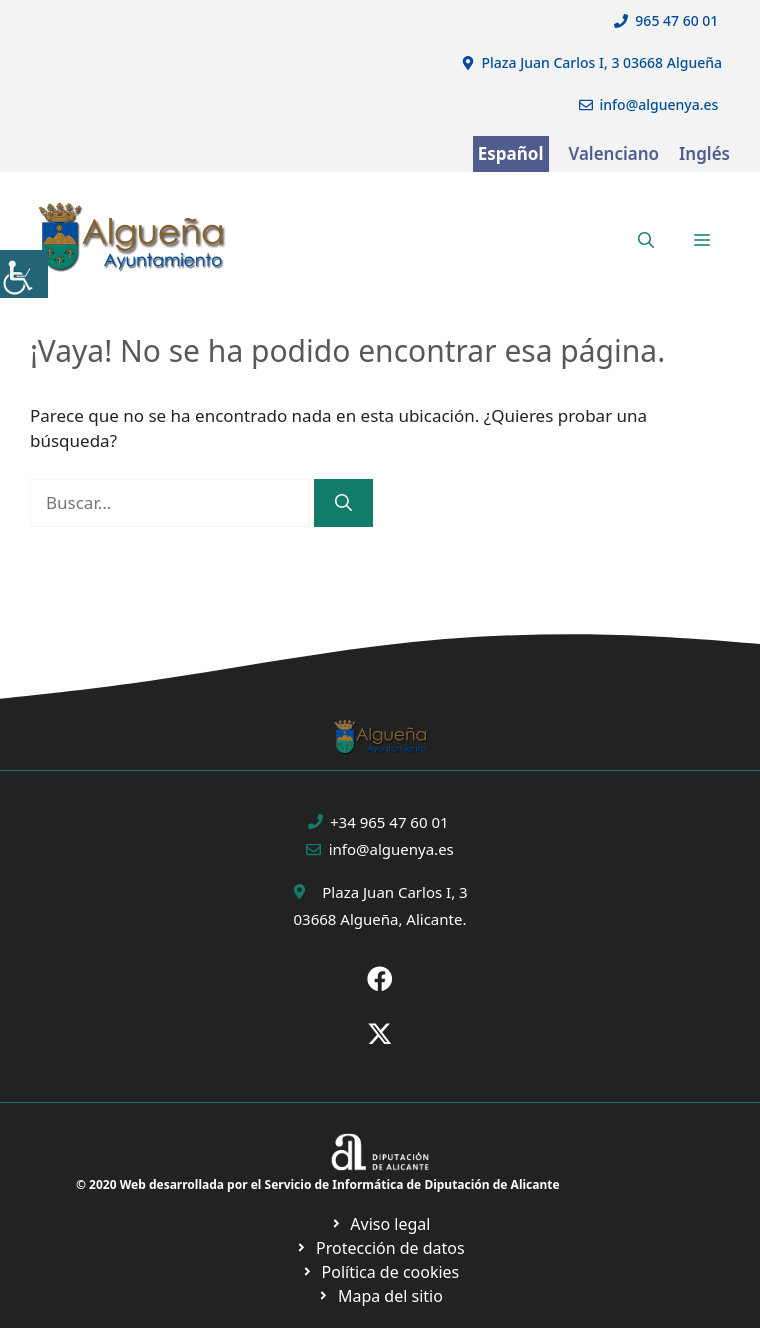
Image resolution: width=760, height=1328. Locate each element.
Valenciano (614, 153)
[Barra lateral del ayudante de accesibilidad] (24, 274)
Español (511, 153)
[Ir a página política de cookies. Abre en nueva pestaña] (379, 1248)
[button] (646, 240)
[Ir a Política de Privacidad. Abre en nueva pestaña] (380, 1224)
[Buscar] (343, 503)
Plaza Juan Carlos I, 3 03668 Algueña (602, 62)
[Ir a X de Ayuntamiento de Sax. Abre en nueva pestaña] (380, 1034)
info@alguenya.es (659, 104)
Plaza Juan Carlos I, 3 (394, 892)
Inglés (704, 153)
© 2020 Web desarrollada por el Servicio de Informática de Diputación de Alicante (318, 1184)
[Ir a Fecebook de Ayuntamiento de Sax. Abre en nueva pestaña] (380, 979)
